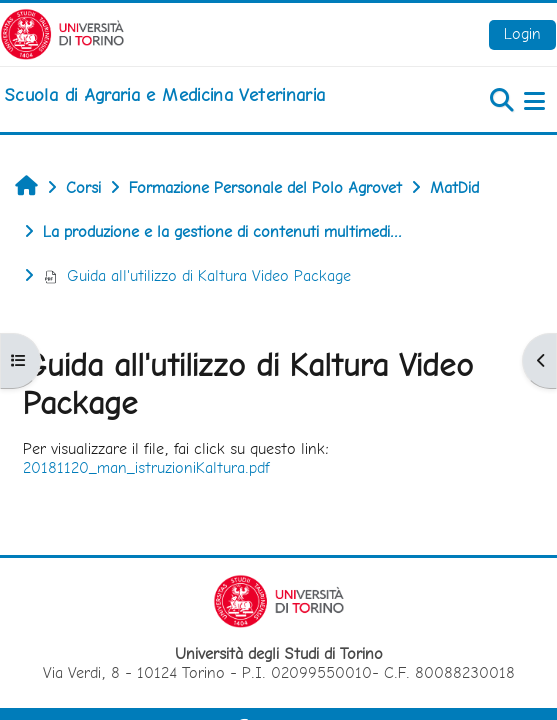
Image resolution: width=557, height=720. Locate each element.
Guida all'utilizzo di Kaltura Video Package (197, 275)
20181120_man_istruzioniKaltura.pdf (146, 467)
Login (522, 33)
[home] (164, 95)
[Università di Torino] (62, 32)
